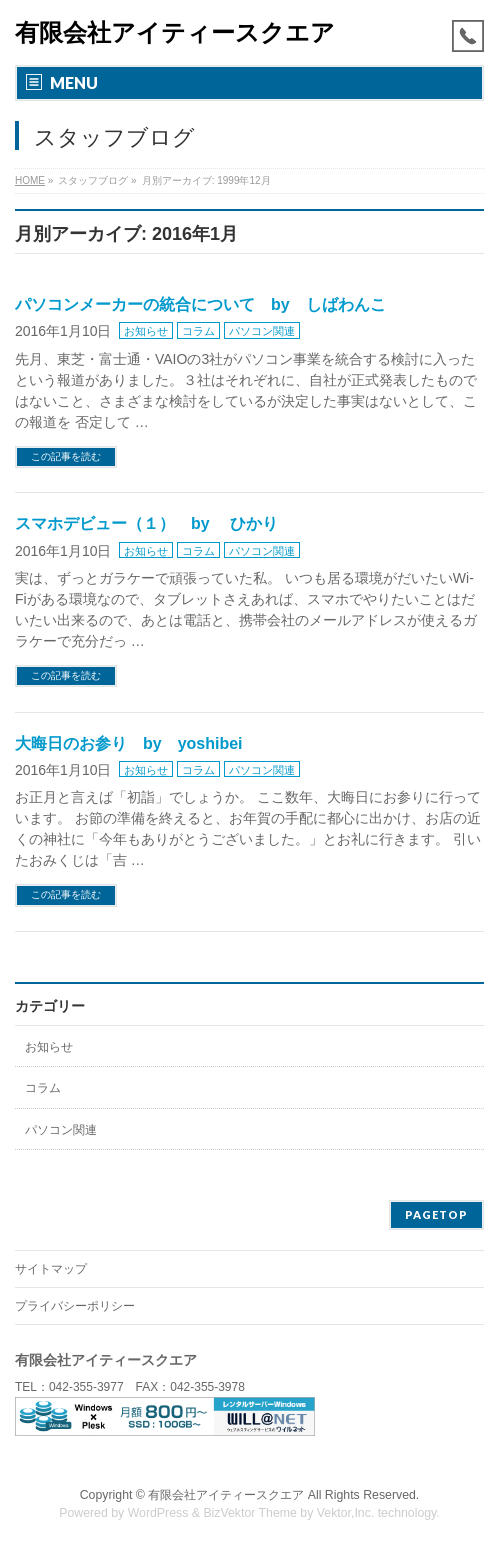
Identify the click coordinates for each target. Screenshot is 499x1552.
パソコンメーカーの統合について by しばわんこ (200, 304)
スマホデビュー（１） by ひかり (146, 523)
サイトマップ (51, 1269)
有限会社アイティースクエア (175, 32)
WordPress (158, 1513)
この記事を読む (66, 456)
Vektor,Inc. (346, 1513)
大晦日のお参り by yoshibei (129, 743)
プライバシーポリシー (75, 1306)
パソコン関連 (262, 331)
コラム (198, 331)
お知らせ (146, 331)
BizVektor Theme (250, 1513)
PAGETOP (436, 1214)
